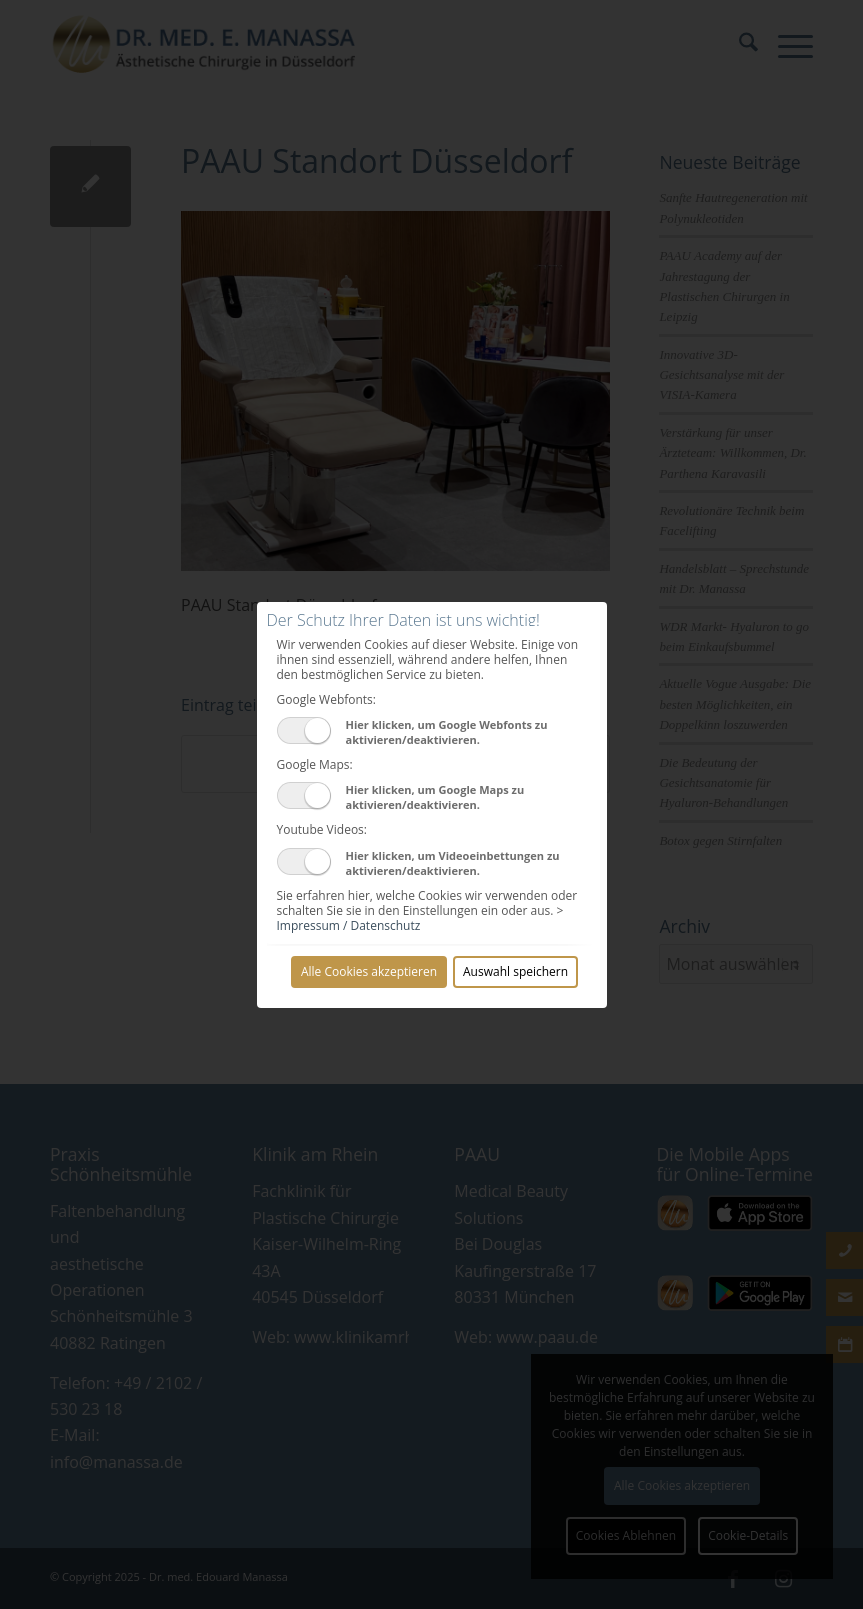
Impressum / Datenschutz (349, 925)
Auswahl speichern (515, 971)
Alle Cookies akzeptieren (369, 971)
